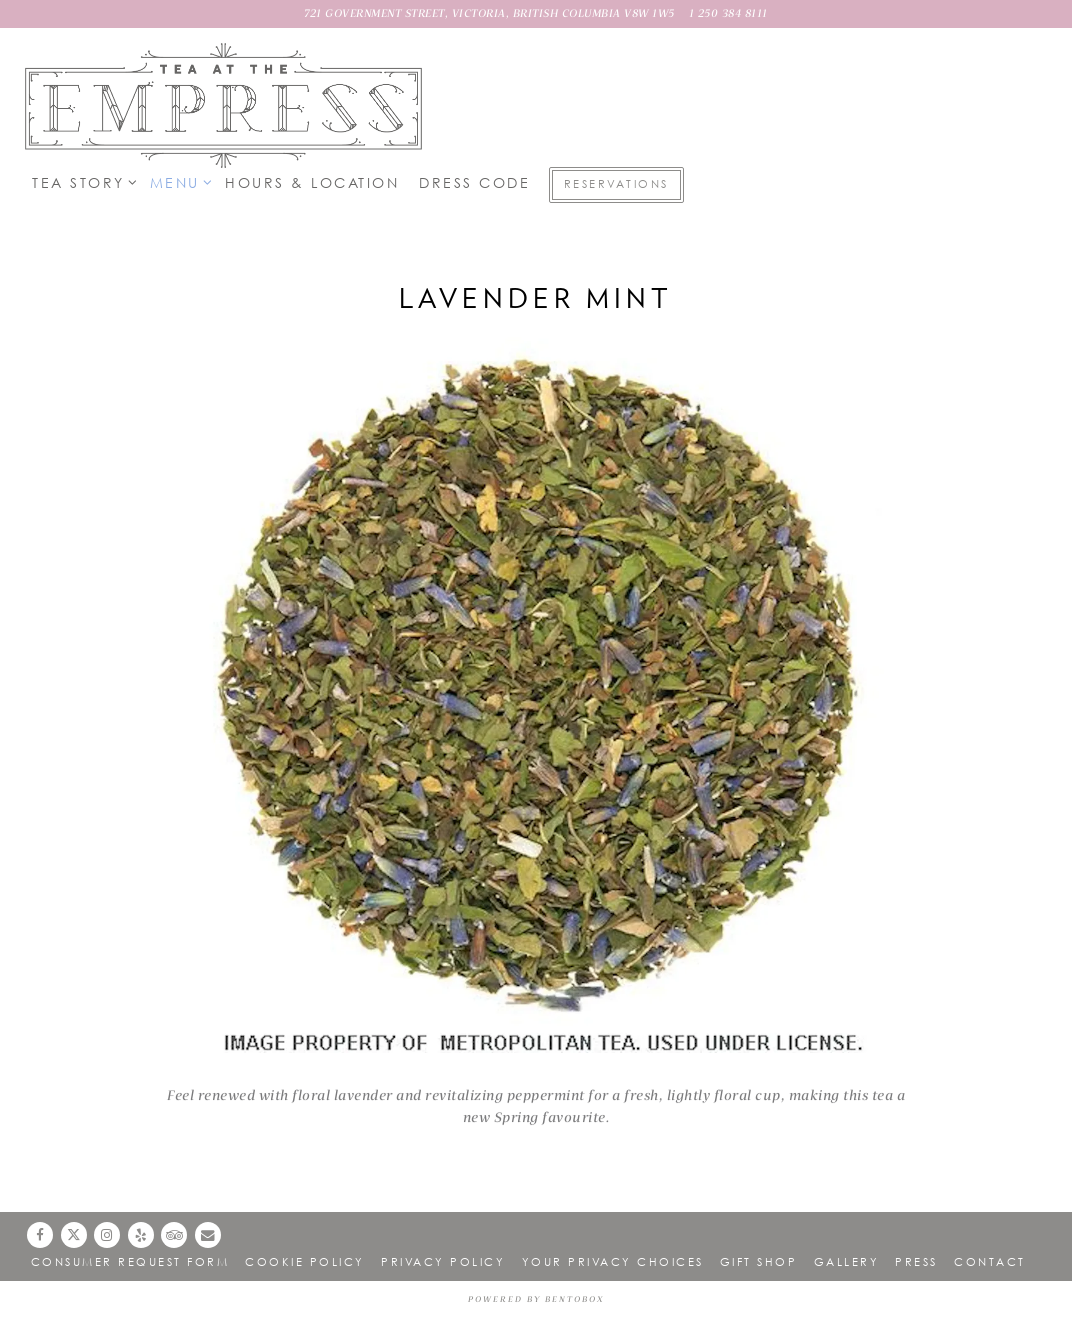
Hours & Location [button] (312, 182)
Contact (990, 1262)
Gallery (847, 1262)
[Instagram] (107, 1235)
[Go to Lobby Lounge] (489, 13)
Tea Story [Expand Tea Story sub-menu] (81, 181)
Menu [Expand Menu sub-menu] (178, 181)
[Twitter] (74, 1235)
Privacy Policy (443, 1262)
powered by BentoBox (536, 1299)
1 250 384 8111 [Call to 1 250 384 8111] (728, 13)
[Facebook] (40, 1235)
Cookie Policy (305, 1262)
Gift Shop (759, 1262)
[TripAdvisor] (174, 1235)
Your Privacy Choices (613, 1262)
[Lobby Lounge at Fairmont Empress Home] (225, 104)
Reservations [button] (616, 184)
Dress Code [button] (474, 182)
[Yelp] (141, 1235)
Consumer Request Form (130, 1262)
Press (916, 1262)
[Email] (208, 1235)
